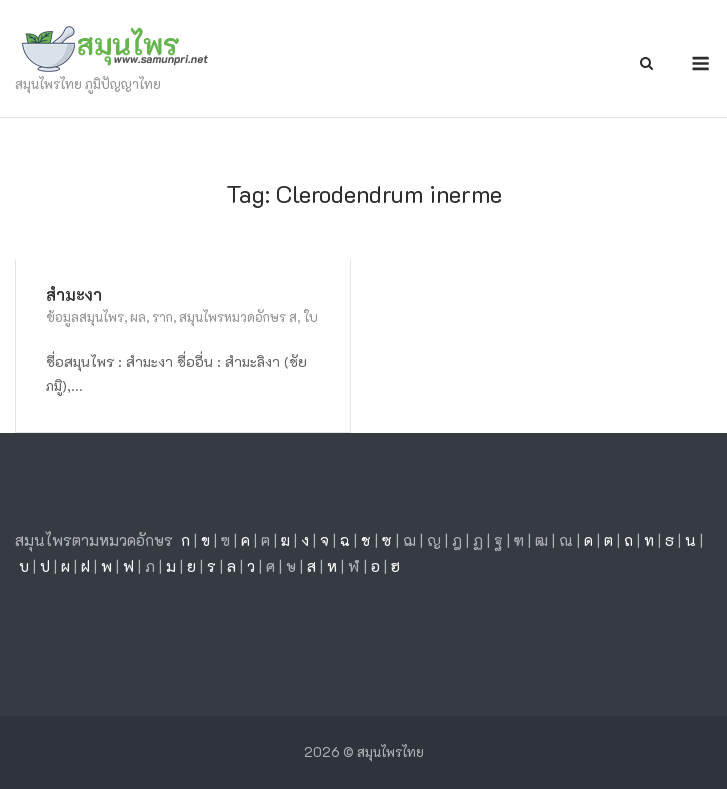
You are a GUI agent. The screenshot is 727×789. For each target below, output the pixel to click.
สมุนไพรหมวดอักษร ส (238, 316)
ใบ (310, 316)
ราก (162, 316)
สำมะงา (74, 294)
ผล (138, 316)
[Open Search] (646, 64)
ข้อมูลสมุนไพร (85, 316)
